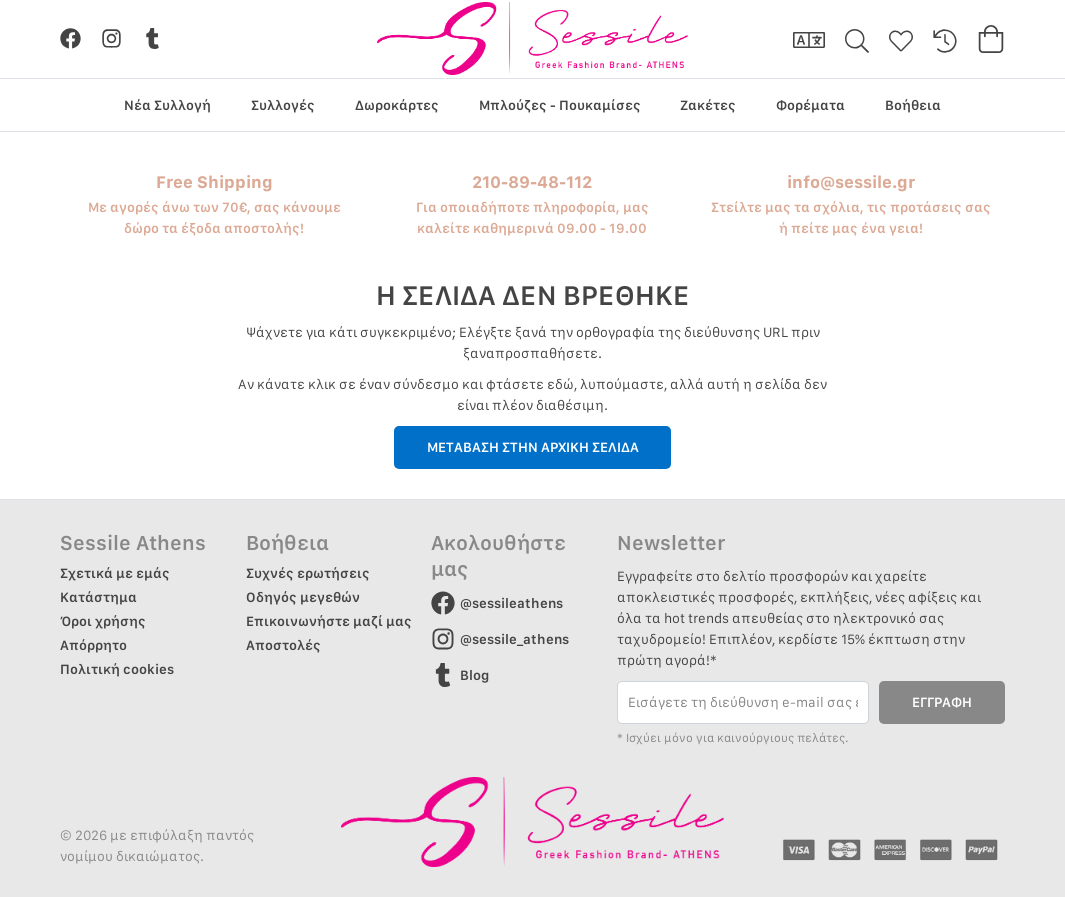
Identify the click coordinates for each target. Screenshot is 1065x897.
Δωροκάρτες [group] (397, 105)
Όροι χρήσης (103, 621)
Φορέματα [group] (810, 105)
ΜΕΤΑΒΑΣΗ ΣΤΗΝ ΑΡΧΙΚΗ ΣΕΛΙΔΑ (533, 447)
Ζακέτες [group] (708, 105)
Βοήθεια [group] (913, 105)
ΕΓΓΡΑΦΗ (942, 702)
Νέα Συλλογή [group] (167, 105)
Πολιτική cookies (117, 669)
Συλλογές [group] (283, 105)
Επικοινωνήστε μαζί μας (329, 621)
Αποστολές (283, 645)
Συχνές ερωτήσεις (308, 573)
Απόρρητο (93, 645)
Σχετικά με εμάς (115, 573)
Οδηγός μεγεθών (303, 597)
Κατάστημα (98, 597)
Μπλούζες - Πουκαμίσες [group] (560, 105)
